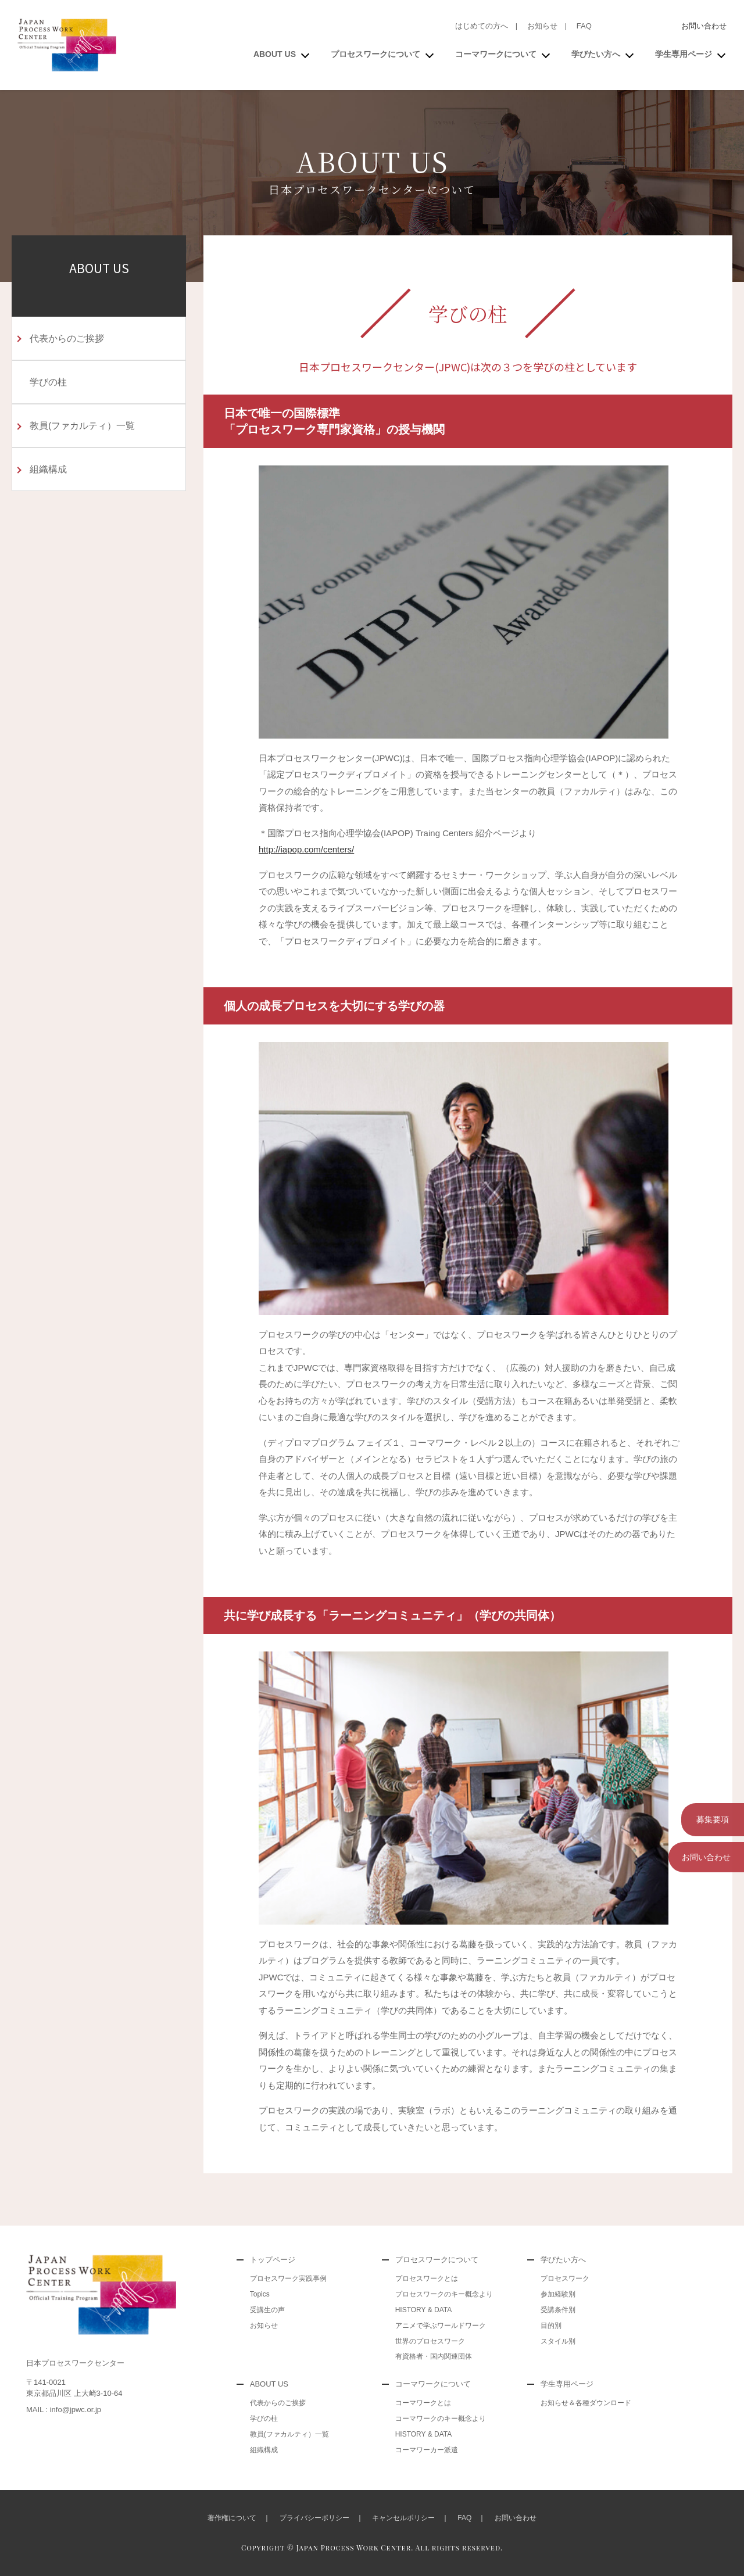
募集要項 (706, 1818)
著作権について (232, 2518)
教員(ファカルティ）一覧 (82, 426)
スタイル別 (558, 2341)
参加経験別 (558, 2294)
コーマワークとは (423, 2403)
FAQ (584, 26)
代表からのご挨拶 (67, 338)
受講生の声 (267, 2310)
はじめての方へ (481, 26)
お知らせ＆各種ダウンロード (586, 2403)
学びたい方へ (595, 54)
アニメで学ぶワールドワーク (440, 2325)
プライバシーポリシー (314, 2518)
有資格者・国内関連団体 (433, 2356)
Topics (260, 2294)
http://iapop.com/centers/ (306, 849)
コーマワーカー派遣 (426, 2450)
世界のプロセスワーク (430, 2341)
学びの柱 (48, 382)
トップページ (272, 2259)
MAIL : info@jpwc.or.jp (63, 2409)
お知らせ (542, 26)
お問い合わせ (704, 26)
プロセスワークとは (426, 2278)
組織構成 (48, 469)
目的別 (551, 2325)
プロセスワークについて (375, 54)
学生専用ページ (683, 54)
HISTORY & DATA (423, 2310)
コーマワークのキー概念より (440, 2418)
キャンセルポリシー (403, 2518)
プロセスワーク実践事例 (288, 2278)
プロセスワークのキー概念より (444, 2294)
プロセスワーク (565, 2278)
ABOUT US (274, 54)
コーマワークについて (495, 54)
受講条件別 (558, 2310)
